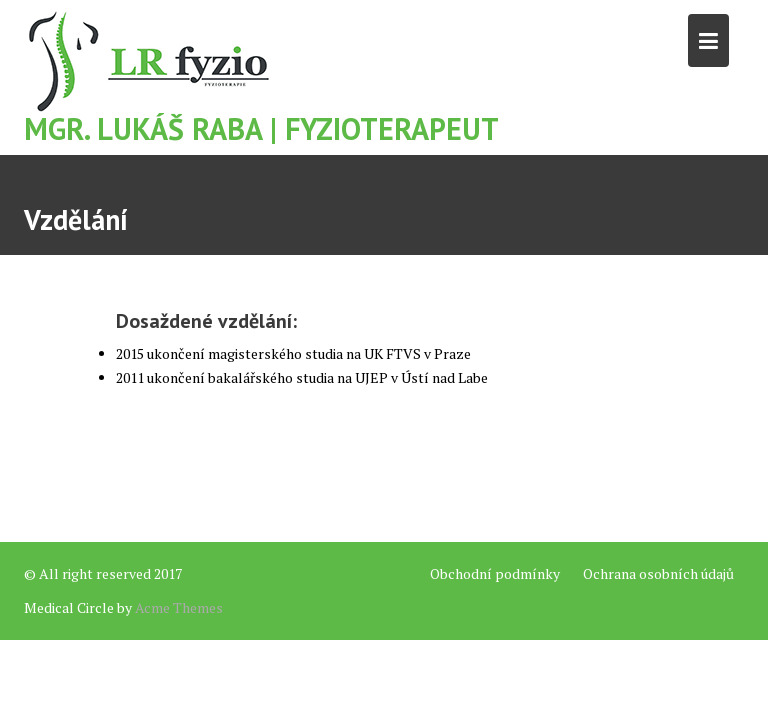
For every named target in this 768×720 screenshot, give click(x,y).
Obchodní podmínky (495, 573)
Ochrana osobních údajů (658, 573)
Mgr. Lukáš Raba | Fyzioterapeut (261, 128)
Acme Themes (179, 607)
